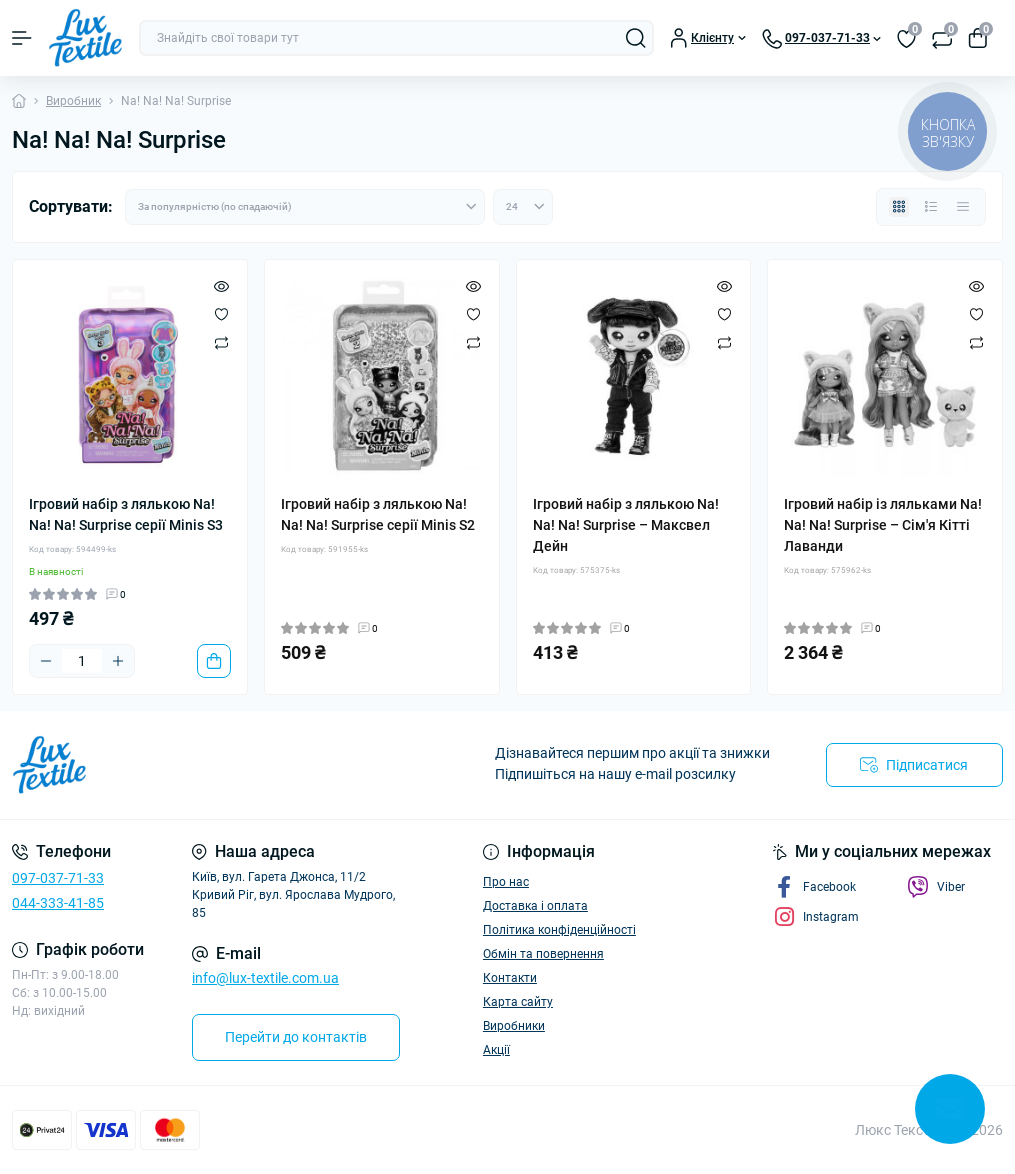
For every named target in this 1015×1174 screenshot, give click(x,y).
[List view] (931, 207)
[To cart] (214, 661)
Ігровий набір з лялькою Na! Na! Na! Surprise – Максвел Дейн (626, 525)
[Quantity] (82, 661)
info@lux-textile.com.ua (265, 978)
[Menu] (22, 38)
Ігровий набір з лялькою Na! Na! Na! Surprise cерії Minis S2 (378, 514)
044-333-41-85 (58, 903)
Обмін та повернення (543, 954)
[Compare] (221, 342)
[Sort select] (305, 207)
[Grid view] (899, 207)
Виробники (514, 1026)
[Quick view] (221, 286)
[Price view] (963, 207)
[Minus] (46, 661)
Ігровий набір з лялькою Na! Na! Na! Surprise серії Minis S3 (126, 514)
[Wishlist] (221, 314)
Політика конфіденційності (559, 930)
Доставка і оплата (535, 906)
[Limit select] (523, 207)
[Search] (636, 38)
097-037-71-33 (58, 878)
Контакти (510, 978)
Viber (936, 887)
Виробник (73, 101)
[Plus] (118, 661)
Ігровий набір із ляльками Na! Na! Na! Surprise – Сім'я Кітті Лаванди (883, 525)
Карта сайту (518, 1002)
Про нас (506, 882)
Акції (496, 1050)
